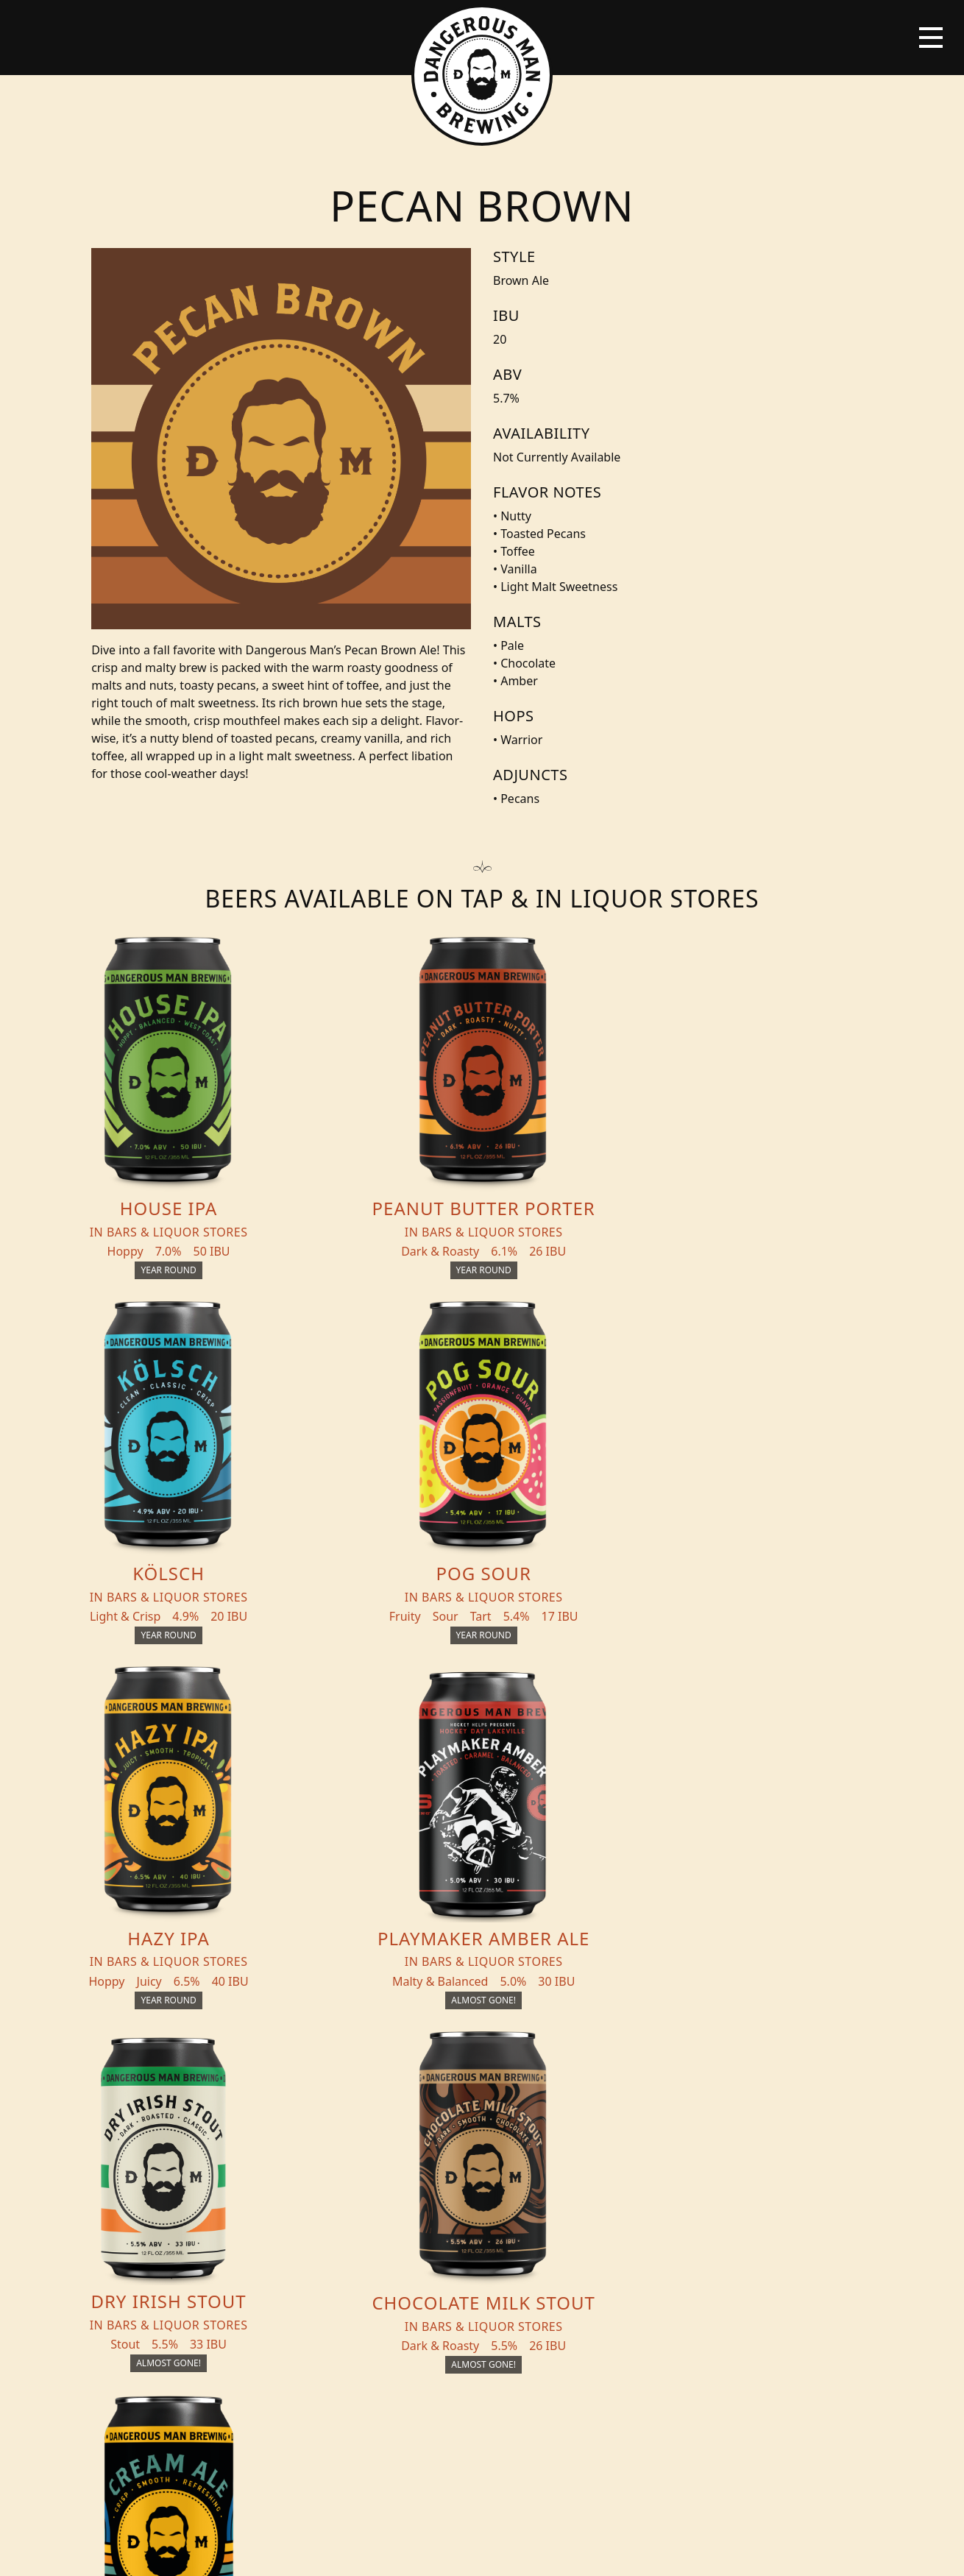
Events (299, 2184)
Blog (138, 2213)
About (297, 2213)
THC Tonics (314, 2154)
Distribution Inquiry (166, 2251)
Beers (140, 2154)
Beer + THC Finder (181, 2184)
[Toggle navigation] (931, 37)
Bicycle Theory (580, 2551)
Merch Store (830, 2160)
